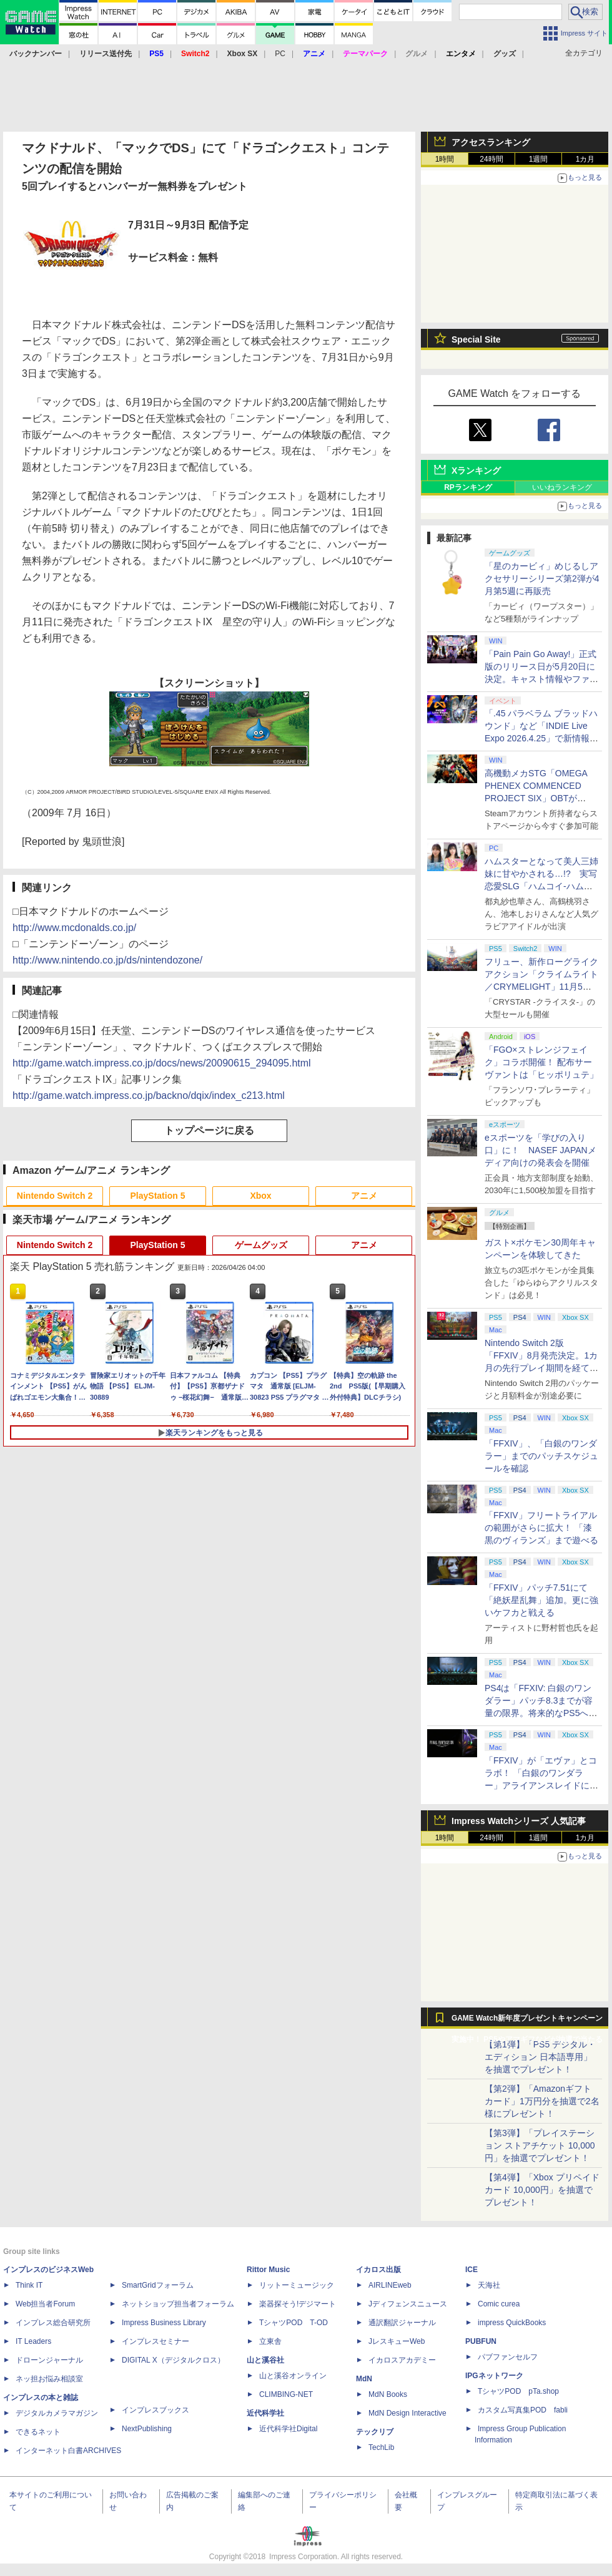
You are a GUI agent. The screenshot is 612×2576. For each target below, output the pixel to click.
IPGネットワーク (494, 2375)
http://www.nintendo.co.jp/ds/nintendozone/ (107, 960)
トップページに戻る (209, 1130)
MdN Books (387, 2394)
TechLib (381, 2447)
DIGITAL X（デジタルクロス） (173, 2360)
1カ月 (585, 159)
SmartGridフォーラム (158, 2285)
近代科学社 (265, 2413)
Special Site (476, 339)
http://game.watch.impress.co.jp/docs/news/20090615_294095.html (161, 1063)
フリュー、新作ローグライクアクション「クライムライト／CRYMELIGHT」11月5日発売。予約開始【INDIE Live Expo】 (541, 987)
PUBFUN (480, 2341)
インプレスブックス (155, 2410)
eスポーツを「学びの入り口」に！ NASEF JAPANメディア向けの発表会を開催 (540, 1150)
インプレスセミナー (155, 2341)
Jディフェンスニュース (407, 2304)
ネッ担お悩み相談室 (49, 2378)
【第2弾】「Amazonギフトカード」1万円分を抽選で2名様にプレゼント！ (542, 2101)
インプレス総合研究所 (53, 2322)
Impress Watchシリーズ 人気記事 (519, 1821)
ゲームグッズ (261, 1245)
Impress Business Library (164, 2322)
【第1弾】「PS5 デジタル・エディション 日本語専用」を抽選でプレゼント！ (540, 2056)
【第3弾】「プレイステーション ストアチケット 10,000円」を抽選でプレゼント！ (540, 2145)
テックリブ (374, 2431)
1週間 (538, 159)
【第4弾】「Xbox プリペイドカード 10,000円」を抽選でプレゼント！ (542, 2189)
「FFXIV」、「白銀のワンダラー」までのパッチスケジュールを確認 (541, 1455)
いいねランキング (562, 487)
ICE (471, 2269)
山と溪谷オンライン (293, 2375)
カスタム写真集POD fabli (523, 2410)
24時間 (491, 159)
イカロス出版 (378, 2269)
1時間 (445, 159)
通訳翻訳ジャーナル (402, 2322)
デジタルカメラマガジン (57, 2413)
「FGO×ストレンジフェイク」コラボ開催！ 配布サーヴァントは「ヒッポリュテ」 (541, 1062)
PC (280, 53)
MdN (364, 2378)
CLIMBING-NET (286, 2394)
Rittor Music (268, 2269)
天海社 (489, 2285)
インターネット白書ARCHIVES (68, 2450)
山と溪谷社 (265, 2360)
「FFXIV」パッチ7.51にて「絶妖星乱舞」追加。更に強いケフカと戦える (541, 1600)
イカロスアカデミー (402, 2360)
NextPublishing (147, 2428)
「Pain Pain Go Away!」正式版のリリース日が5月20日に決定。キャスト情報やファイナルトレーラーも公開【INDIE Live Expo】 (541, 679)
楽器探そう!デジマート (297, 2304)
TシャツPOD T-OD (293, 2322)
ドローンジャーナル (49, 2360)
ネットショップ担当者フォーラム (178, 2304)
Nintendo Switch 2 (54, 1196)
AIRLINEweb (390, 2285)
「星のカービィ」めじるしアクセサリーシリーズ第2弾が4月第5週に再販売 (542, 578)
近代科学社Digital (288, 2428)
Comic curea (499, 2304)
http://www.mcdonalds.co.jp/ (74, 927)
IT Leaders (33, 2341)
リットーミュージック (296, 2285)
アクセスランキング (491, 142)
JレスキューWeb (396, 2341)
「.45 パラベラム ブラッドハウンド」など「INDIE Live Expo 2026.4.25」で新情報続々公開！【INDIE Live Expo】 (541, 738)
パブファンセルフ (508, 2357)
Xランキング (476, 471)
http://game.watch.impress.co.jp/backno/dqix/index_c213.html (148, 1095)
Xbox (260, 1196)
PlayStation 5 (158, 1196)
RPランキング (468, 487)
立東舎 (270, 2341)
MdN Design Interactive (407, 2413)
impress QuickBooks (512, 2322)
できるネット (38, 2431)
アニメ (364, 1196)
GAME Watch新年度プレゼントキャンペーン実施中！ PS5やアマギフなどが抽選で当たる (527, 2021)
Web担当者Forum (45, 2304)
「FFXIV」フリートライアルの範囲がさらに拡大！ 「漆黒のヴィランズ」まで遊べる (541, 1527)
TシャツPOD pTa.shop (518, 2391)
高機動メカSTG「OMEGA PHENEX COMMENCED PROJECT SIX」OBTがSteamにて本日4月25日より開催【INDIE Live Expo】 (540, 798)
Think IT (29, 2285)
